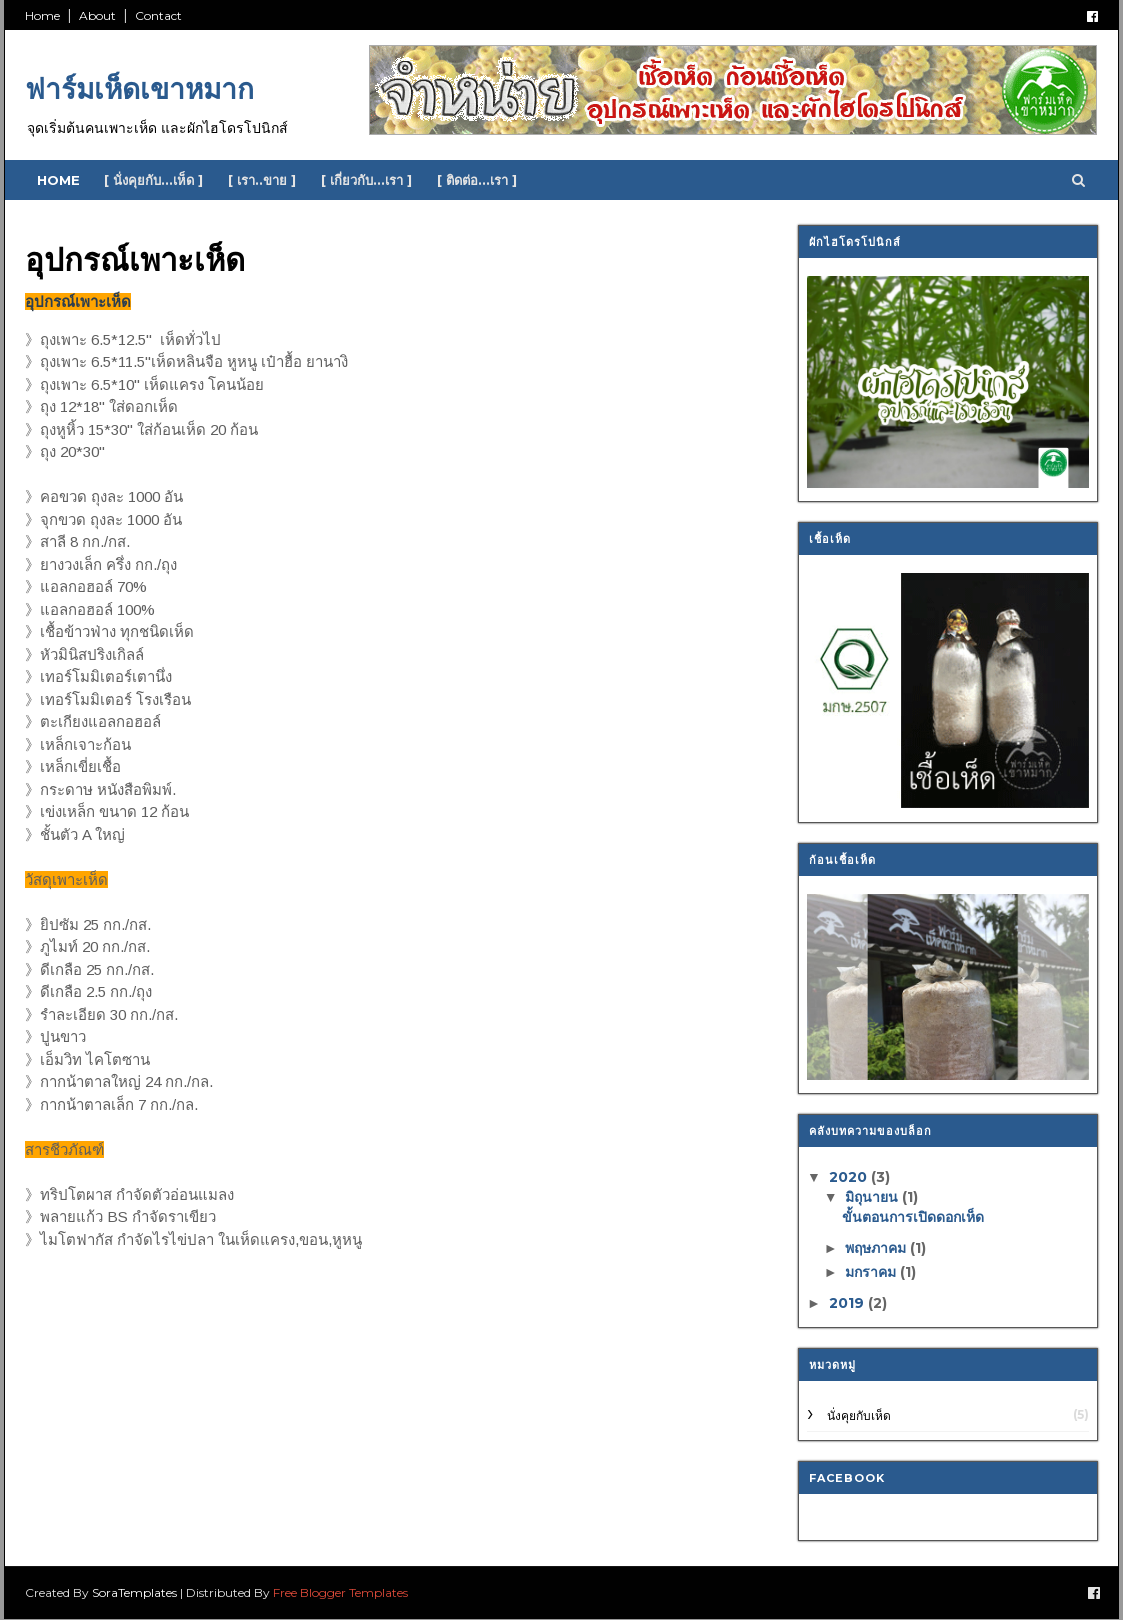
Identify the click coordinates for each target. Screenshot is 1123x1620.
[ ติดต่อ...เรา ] (477, 180)
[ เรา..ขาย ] (262, 180)
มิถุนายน (873, 1197)
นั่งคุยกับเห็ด (859, 1415)
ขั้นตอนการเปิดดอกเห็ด (913, 1217)
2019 (848, 1303)
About (97, 15)
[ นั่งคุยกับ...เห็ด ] (153, 180)
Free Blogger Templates (340, 1592)
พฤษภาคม (877, 1248)
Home (42, 15)
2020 (850, 1177)
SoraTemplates (134, 1592)
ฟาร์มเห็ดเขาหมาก (139, 89)
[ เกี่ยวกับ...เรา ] (366, 180)
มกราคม (872, 1272)
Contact (158, 15)
